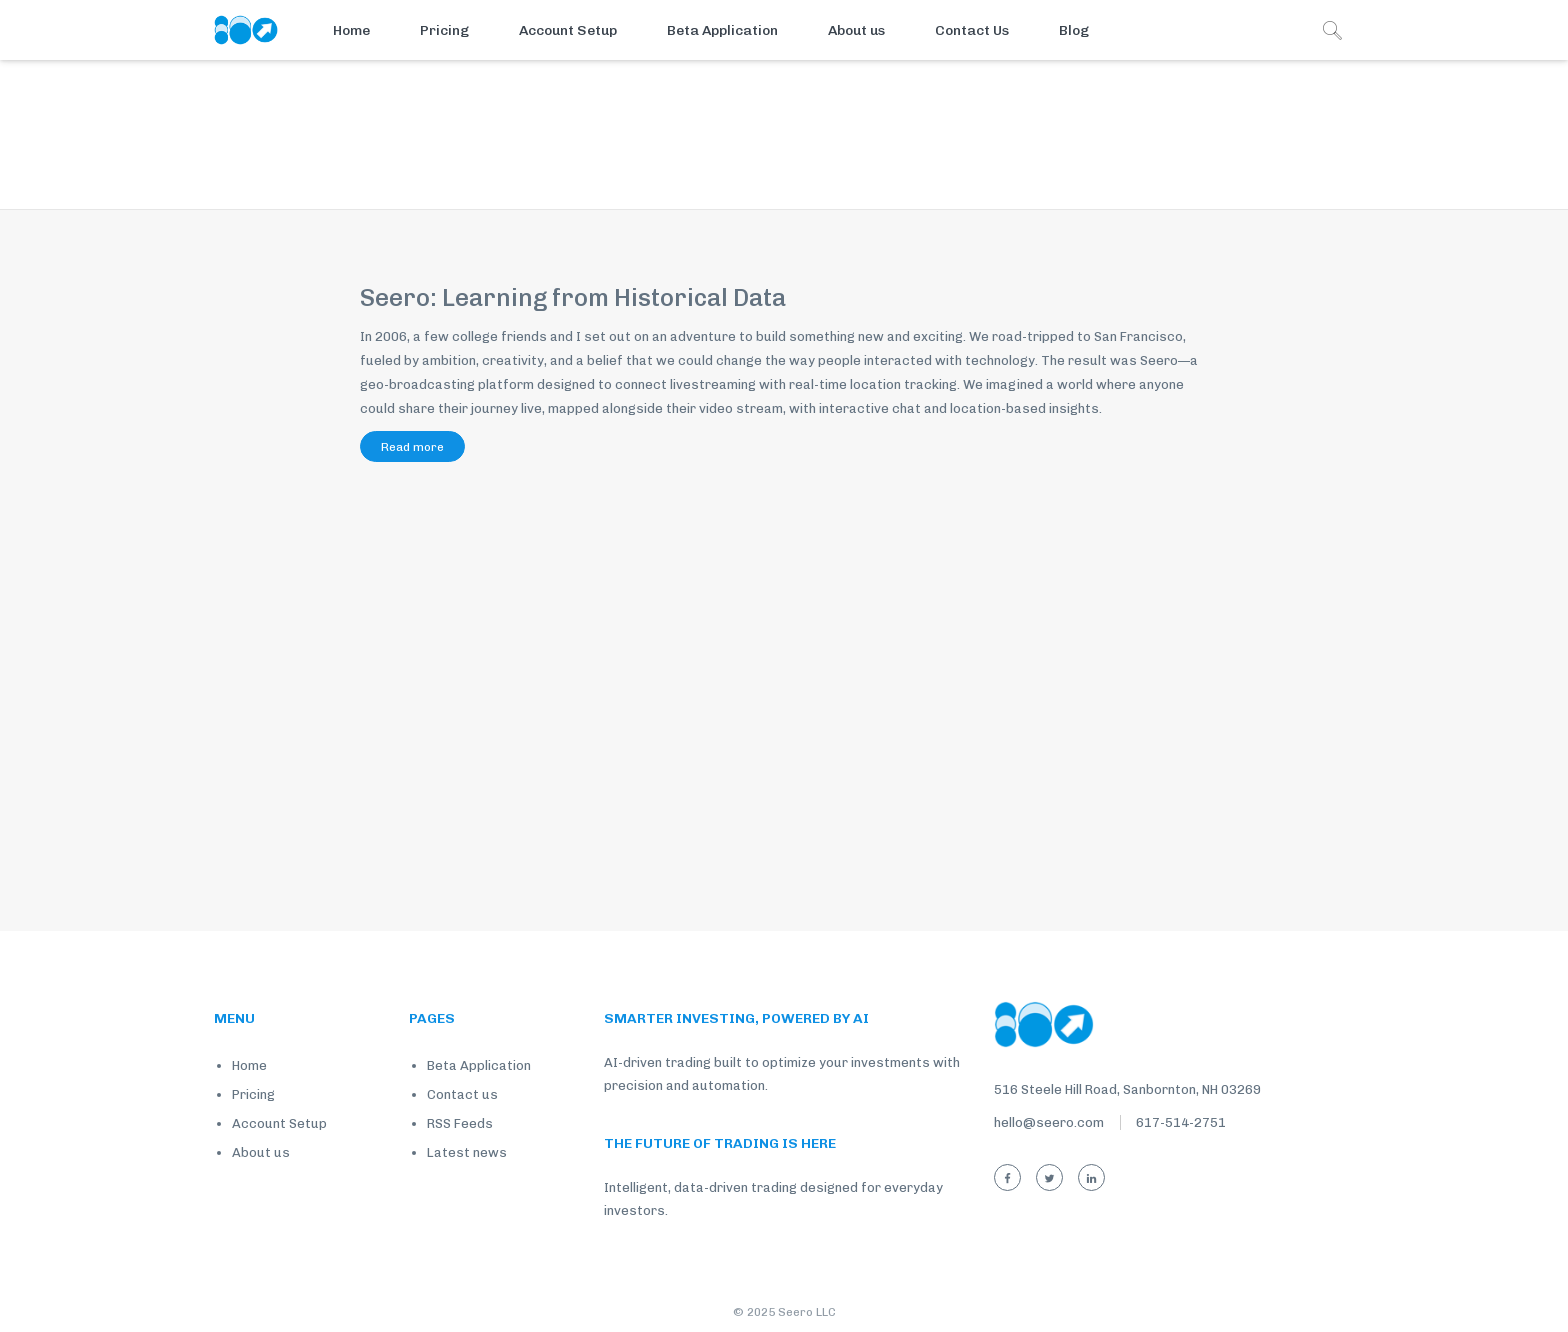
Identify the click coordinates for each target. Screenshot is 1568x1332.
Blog (1074, 30)
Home (351, 30)
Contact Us (972, 30)
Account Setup (568, 30)
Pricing (444, 30)
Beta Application (722, 30)
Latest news (467, 1152)
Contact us (462, 1094)
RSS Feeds (460, 1123)
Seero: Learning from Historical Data (573, 297)
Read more (412, 447)
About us (856, 30)
